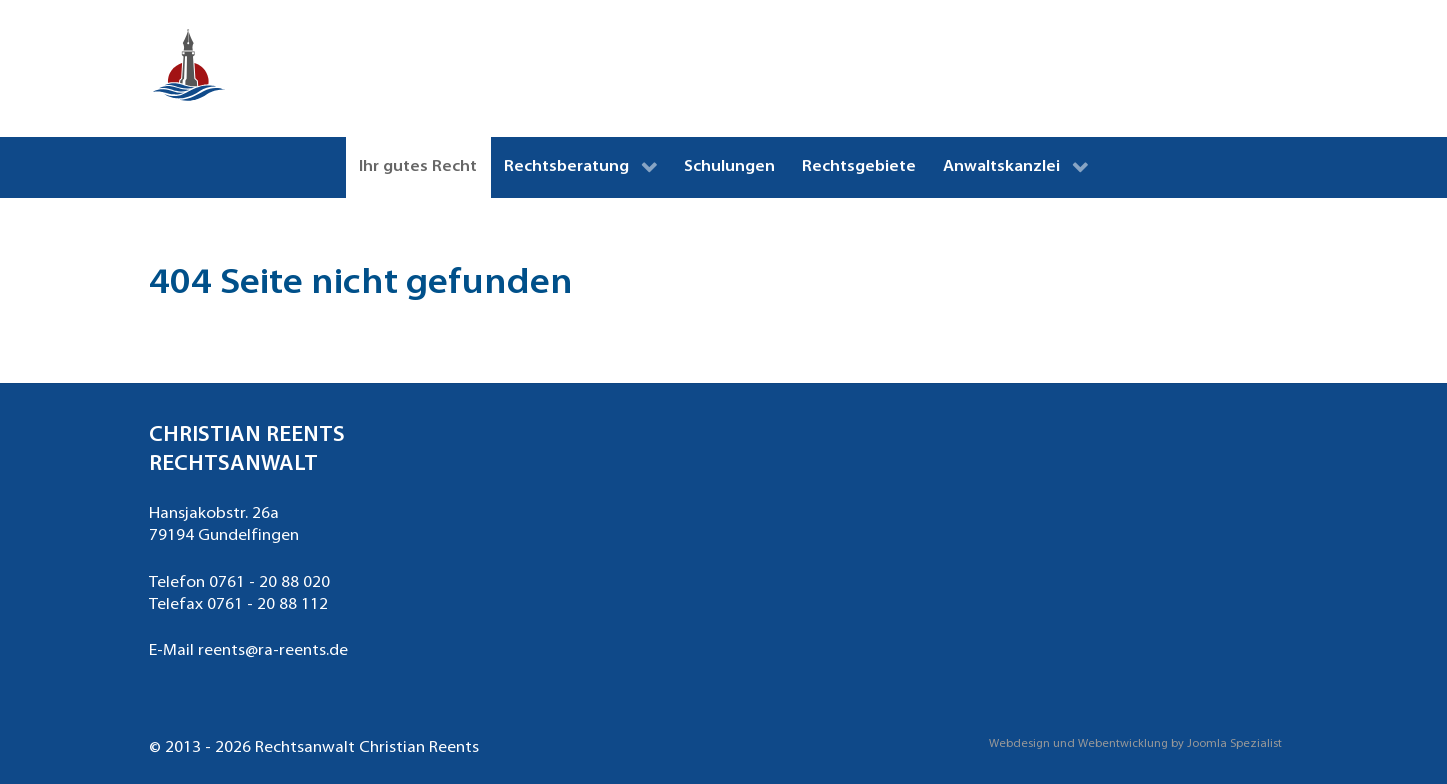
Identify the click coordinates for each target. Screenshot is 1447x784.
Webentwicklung (1123, 744)
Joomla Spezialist (1234, 744)
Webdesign (1019, 744)
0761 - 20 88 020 (269, 583)
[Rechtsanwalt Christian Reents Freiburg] (189, 68)
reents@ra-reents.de (273, 651)
